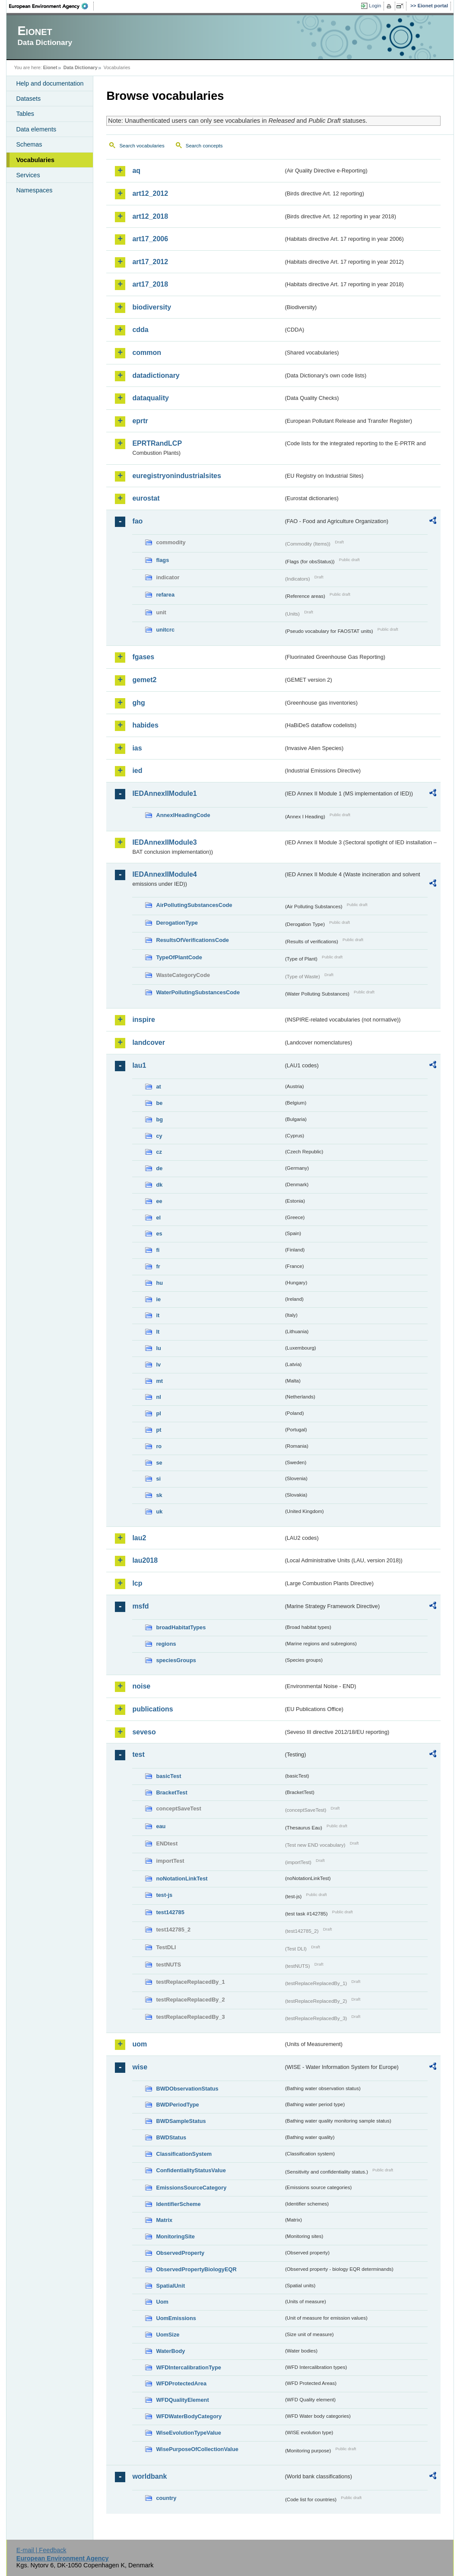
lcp (137, 1583)
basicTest (168, 1776)
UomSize (167, 2334)
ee (159, 1201)
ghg (138, 702)
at (158, 1086)
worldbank (149, 2476)
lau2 (139, 1538)
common (146, 352)
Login (375, 5)
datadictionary (155, 375)
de (159, 1168)
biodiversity (151, 307)
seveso (143, 1732)
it (157, 1315)
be (159, 1103)
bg (159, 1119)
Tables (25, 113)
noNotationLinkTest (181, 1878)
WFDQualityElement (182, 2400)
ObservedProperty (180, 2253)
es (159, 1233)
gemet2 (144, 679)
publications (152, 1709)
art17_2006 (150, 239)
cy (159, 1136)
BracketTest (171, 1792)
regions (166, 1644)
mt (159, 1381)
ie (158, 1299)
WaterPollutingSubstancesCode (198, 992)
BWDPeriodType (177, 2104)
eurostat (145, 498)
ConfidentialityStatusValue (190, 2170)
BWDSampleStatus (181, 2121)
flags (162, 560)
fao (137, 521)
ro (159, 1446)
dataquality (150, 398)
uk (159, 1511)
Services (28, 175)
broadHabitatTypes (181, 1627)
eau (160, 1826)
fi (157, 1250)
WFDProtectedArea (181, 2383)
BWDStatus (171, 2137)
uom (139, 2044)
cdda (140, 329)
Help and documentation (49, 83)
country (166, 2498)
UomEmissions (176, 2318)
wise (139, 2067)
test (138, 1754)
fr (158, 1266)
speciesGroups (176, 1660)
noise (141, 1686)
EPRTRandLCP (157, 443)
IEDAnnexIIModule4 (164, 874)
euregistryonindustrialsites (176, 475)
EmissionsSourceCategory (191, 2187)
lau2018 (145, 1560)
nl (158, 1397)
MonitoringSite (175, 2236)
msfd (140, 1606)
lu (158, 1348)
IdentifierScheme (178, 2204)
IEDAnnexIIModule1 (164, 793)
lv (158, 1364)
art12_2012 (150, 193)
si (158, 1478)
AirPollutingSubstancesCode (194, 905)
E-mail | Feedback (41, 2550)
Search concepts (204, 145)
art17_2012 (150, 261)
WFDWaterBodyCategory (189, 2416)
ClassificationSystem (184, 2154)
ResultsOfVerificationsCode (192, 940)
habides (145, 725)
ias (137, 748)
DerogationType (176, 922)
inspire (143, 1019)
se (159, 1462)
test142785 (170, 1912)
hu (159, 1283)
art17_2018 (150, 284)
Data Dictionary (80, 67)
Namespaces (34, 190)
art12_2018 (150, 216)
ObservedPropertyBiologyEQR (196, 2269)
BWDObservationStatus (187, 2088)
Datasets (28, 98)
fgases (143, 657)
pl (158, 1413)
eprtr (140, 421)
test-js (164, 1895)
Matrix (164, 2220)
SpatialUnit (170, 2285)
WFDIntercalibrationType (188, 2367)
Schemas (29, 144)
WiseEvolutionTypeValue (188, 2432)
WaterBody (170, 2351)
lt (157, 1331)
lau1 (139, 1065)
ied (137, 770)
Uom (162, 2301)
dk (159, 1184)
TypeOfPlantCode (179, 957)
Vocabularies (35, 159)
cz (159, 1152)
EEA (51, 6)
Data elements (36, 129)
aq (136, 170)
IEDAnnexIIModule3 (164, 842)
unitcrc (165, 629)
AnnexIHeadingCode (183, 815)
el (158, 1217)
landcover (148, 1042)
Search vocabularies (141, 145)
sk (159, 1495)
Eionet (50, 67)
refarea (165, 594)
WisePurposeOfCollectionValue (197, 2449)
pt (158, 1430)
